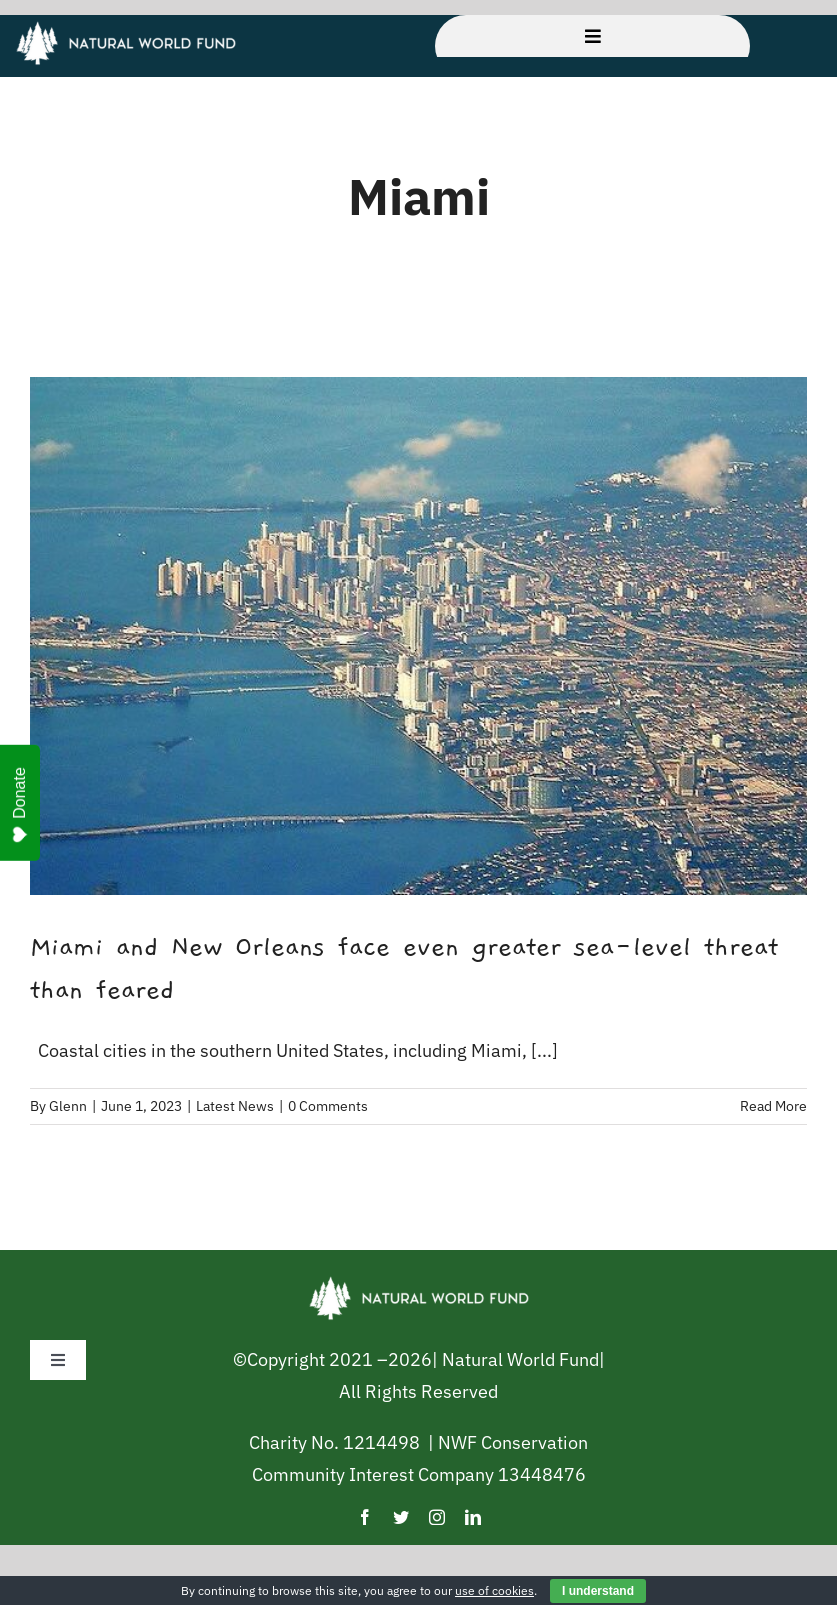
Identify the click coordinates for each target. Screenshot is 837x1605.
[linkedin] (473, 1517)
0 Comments (328, 1106)
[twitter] (401, 1517)
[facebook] (365, 1517)
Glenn (68, 1106)
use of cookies (494, 1590)
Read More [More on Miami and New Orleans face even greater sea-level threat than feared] (773, 1106)
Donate (20, 805)
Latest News (235, 1106)
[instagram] (437, 1517)
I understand (598, 1591)
